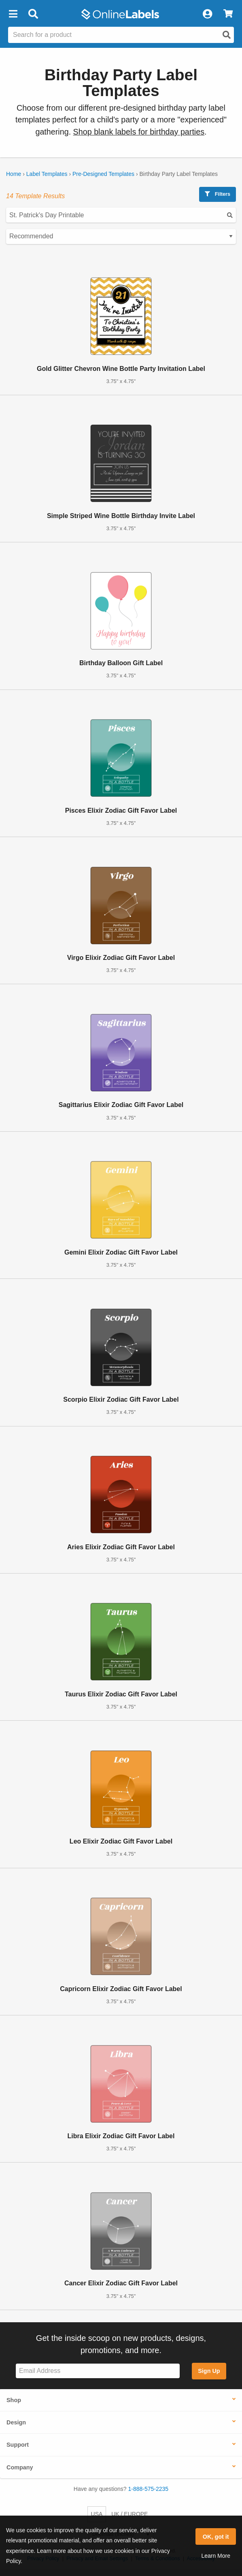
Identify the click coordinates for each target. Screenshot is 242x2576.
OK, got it (216, 2536)
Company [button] (19, 2467)
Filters (217, 194)
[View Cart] (228, 14)
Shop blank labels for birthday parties (138, 131)
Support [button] (17, 2444)
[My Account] (207, 14)
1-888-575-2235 (148, 2489)
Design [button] (16, 2422)
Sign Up (209, 2371)
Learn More (215, 2555)
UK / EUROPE (129, 2514)
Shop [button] (13, 2400)
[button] (13, 14)
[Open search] (226, 35)
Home (13, 174)
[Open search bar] (33, 14)
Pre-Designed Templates (103, 174)
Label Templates (47, 174)
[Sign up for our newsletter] (98, 2371)
